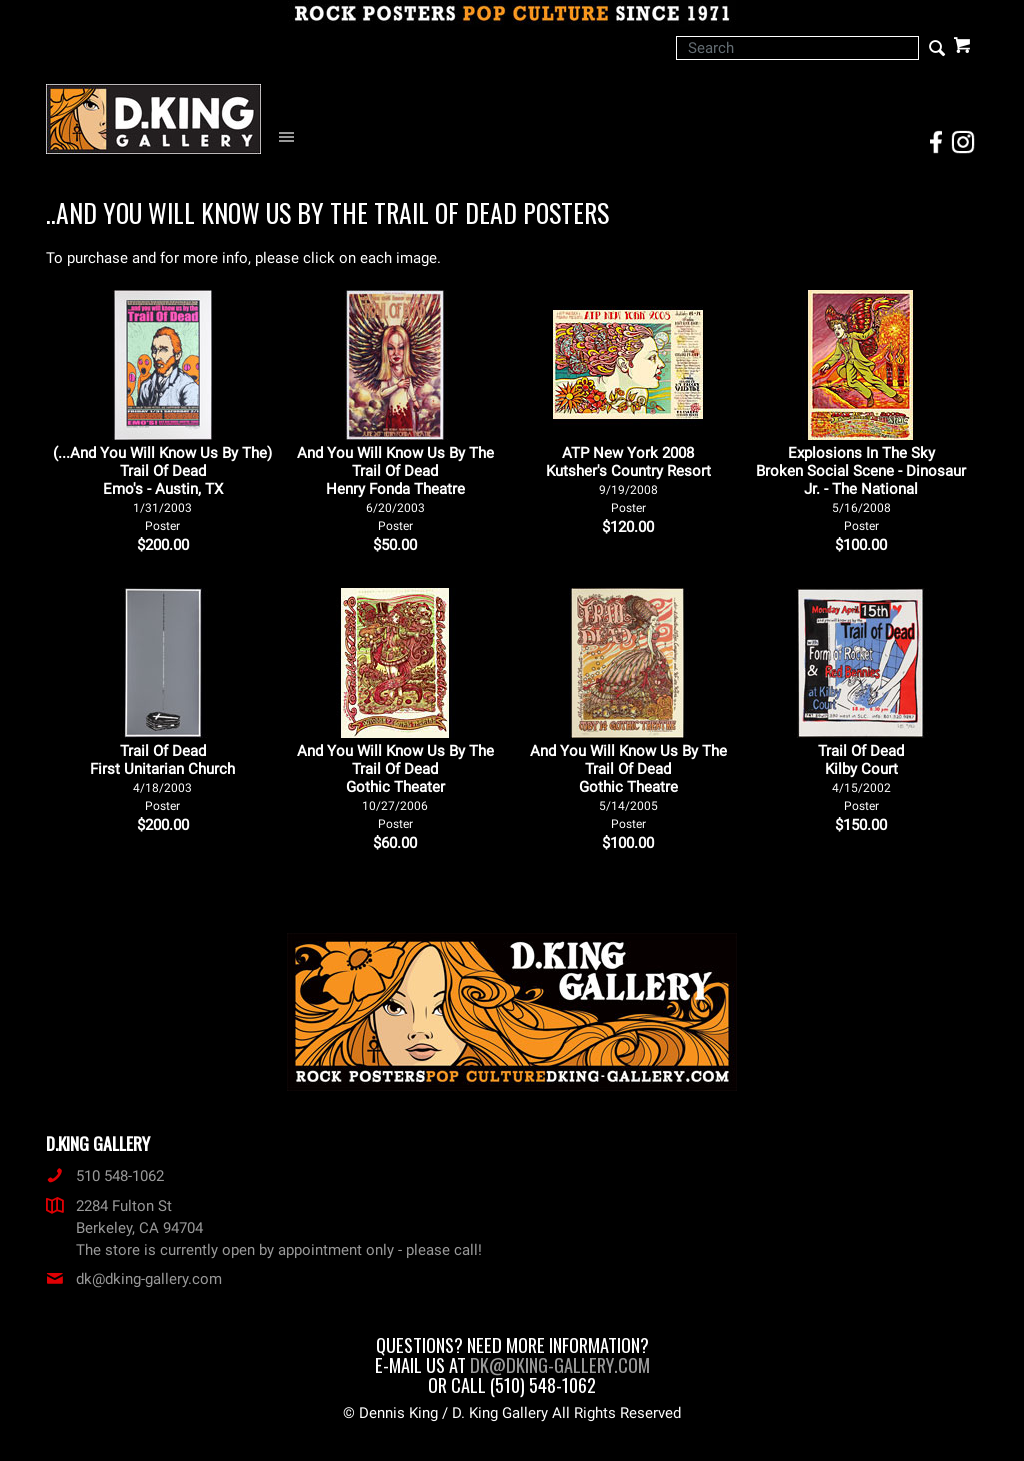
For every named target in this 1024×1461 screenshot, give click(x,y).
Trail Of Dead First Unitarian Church (162, 777)
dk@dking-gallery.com (134, 1279)
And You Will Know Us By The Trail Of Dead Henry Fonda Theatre (395, 488)
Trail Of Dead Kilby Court (861, 777)
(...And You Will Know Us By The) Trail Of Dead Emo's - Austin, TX (162, 488)
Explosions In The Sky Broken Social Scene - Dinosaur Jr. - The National (861, 488)
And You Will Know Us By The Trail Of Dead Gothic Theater (395, 786)
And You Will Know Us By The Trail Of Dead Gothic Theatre (628, 786)
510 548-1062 (105, 1176)
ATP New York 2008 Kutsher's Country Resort (628, 479)
